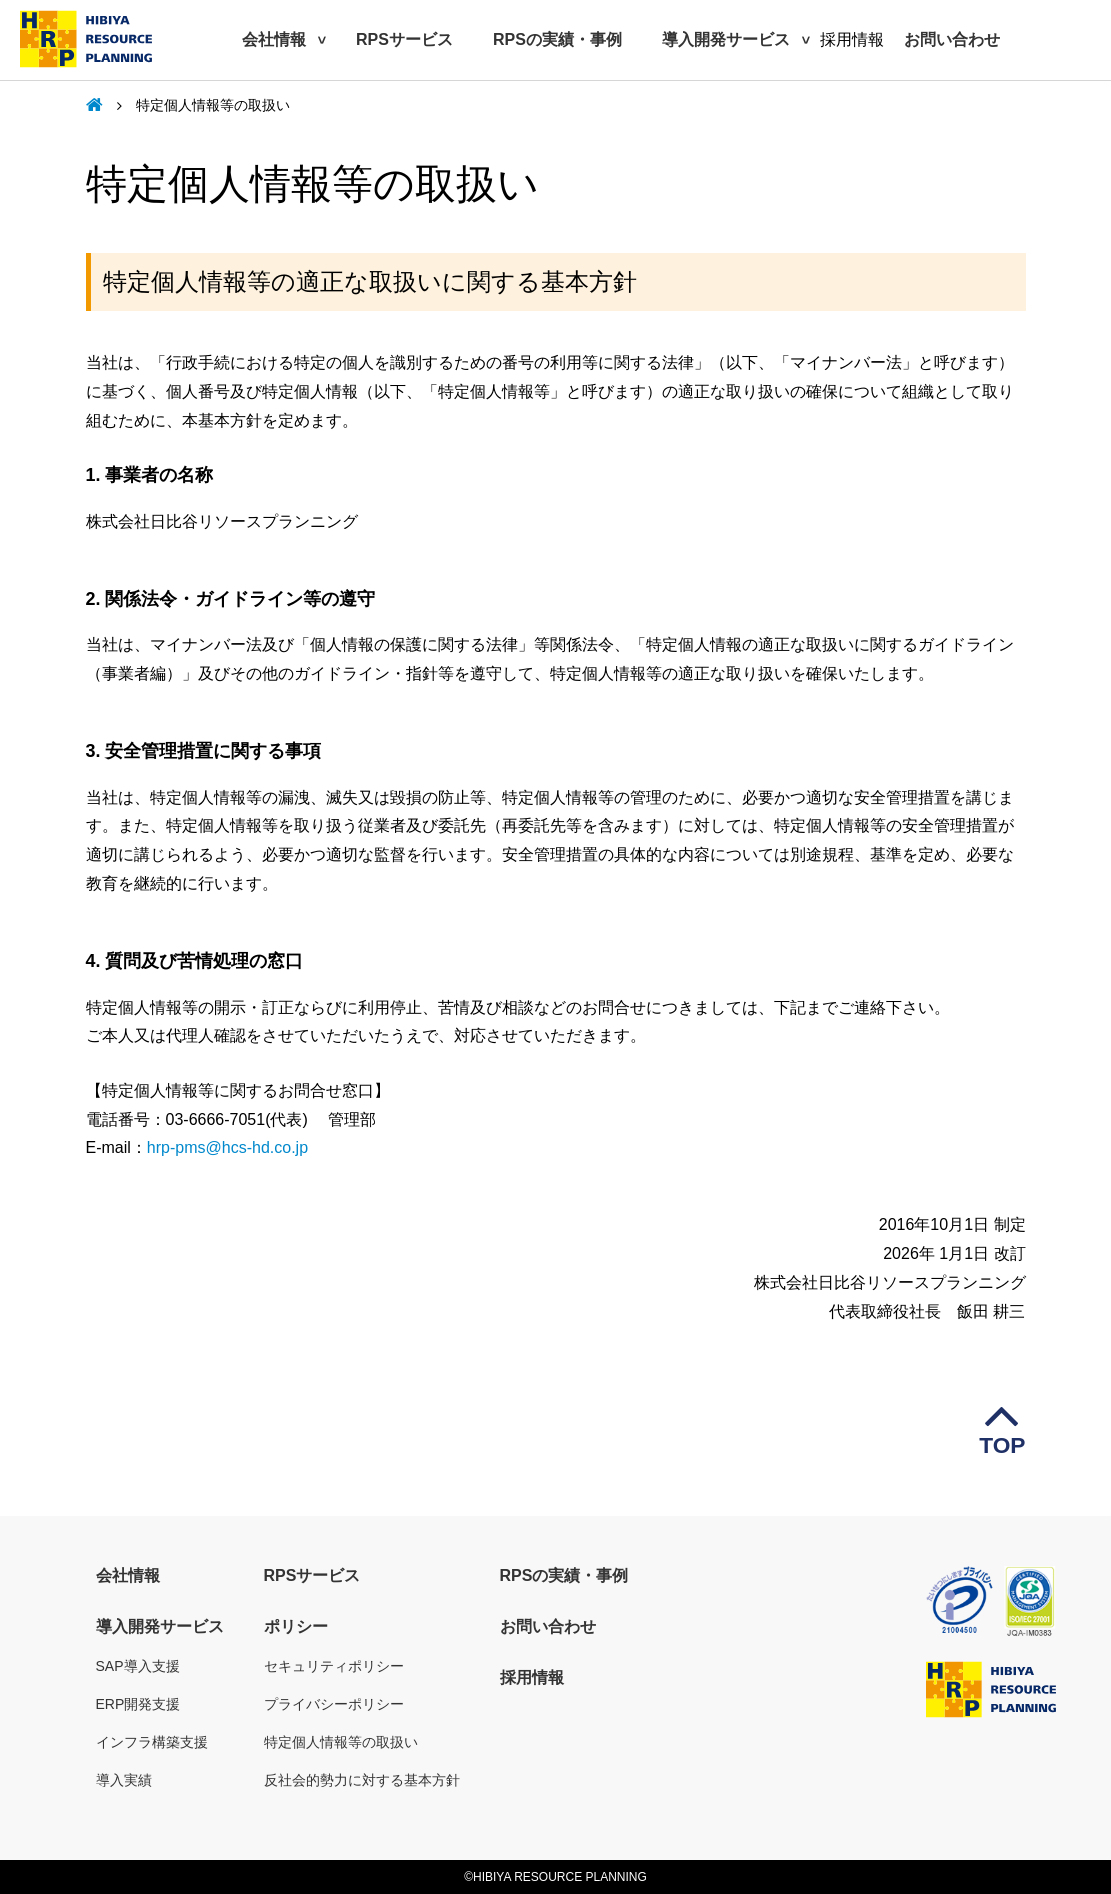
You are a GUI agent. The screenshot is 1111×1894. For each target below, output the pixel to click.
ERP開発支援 (138, 1704)
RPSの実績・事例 (557, 39)
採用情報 (532, 1677)
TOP (1002, 1416)
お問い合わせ (952, 39)
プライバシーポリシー (334, 1704)
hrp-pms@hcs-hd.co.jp (227, 1147)
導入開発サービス (726, 39)
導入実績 (124, 1780)
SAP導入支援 (138, 1666)
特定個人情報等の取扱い (341, 1742)
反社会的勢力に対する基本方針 (362, 1780)
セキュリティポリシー (334, 1666)
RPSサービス (404, 39)
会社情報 (274, 39)
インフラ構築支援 (152, 1742)
